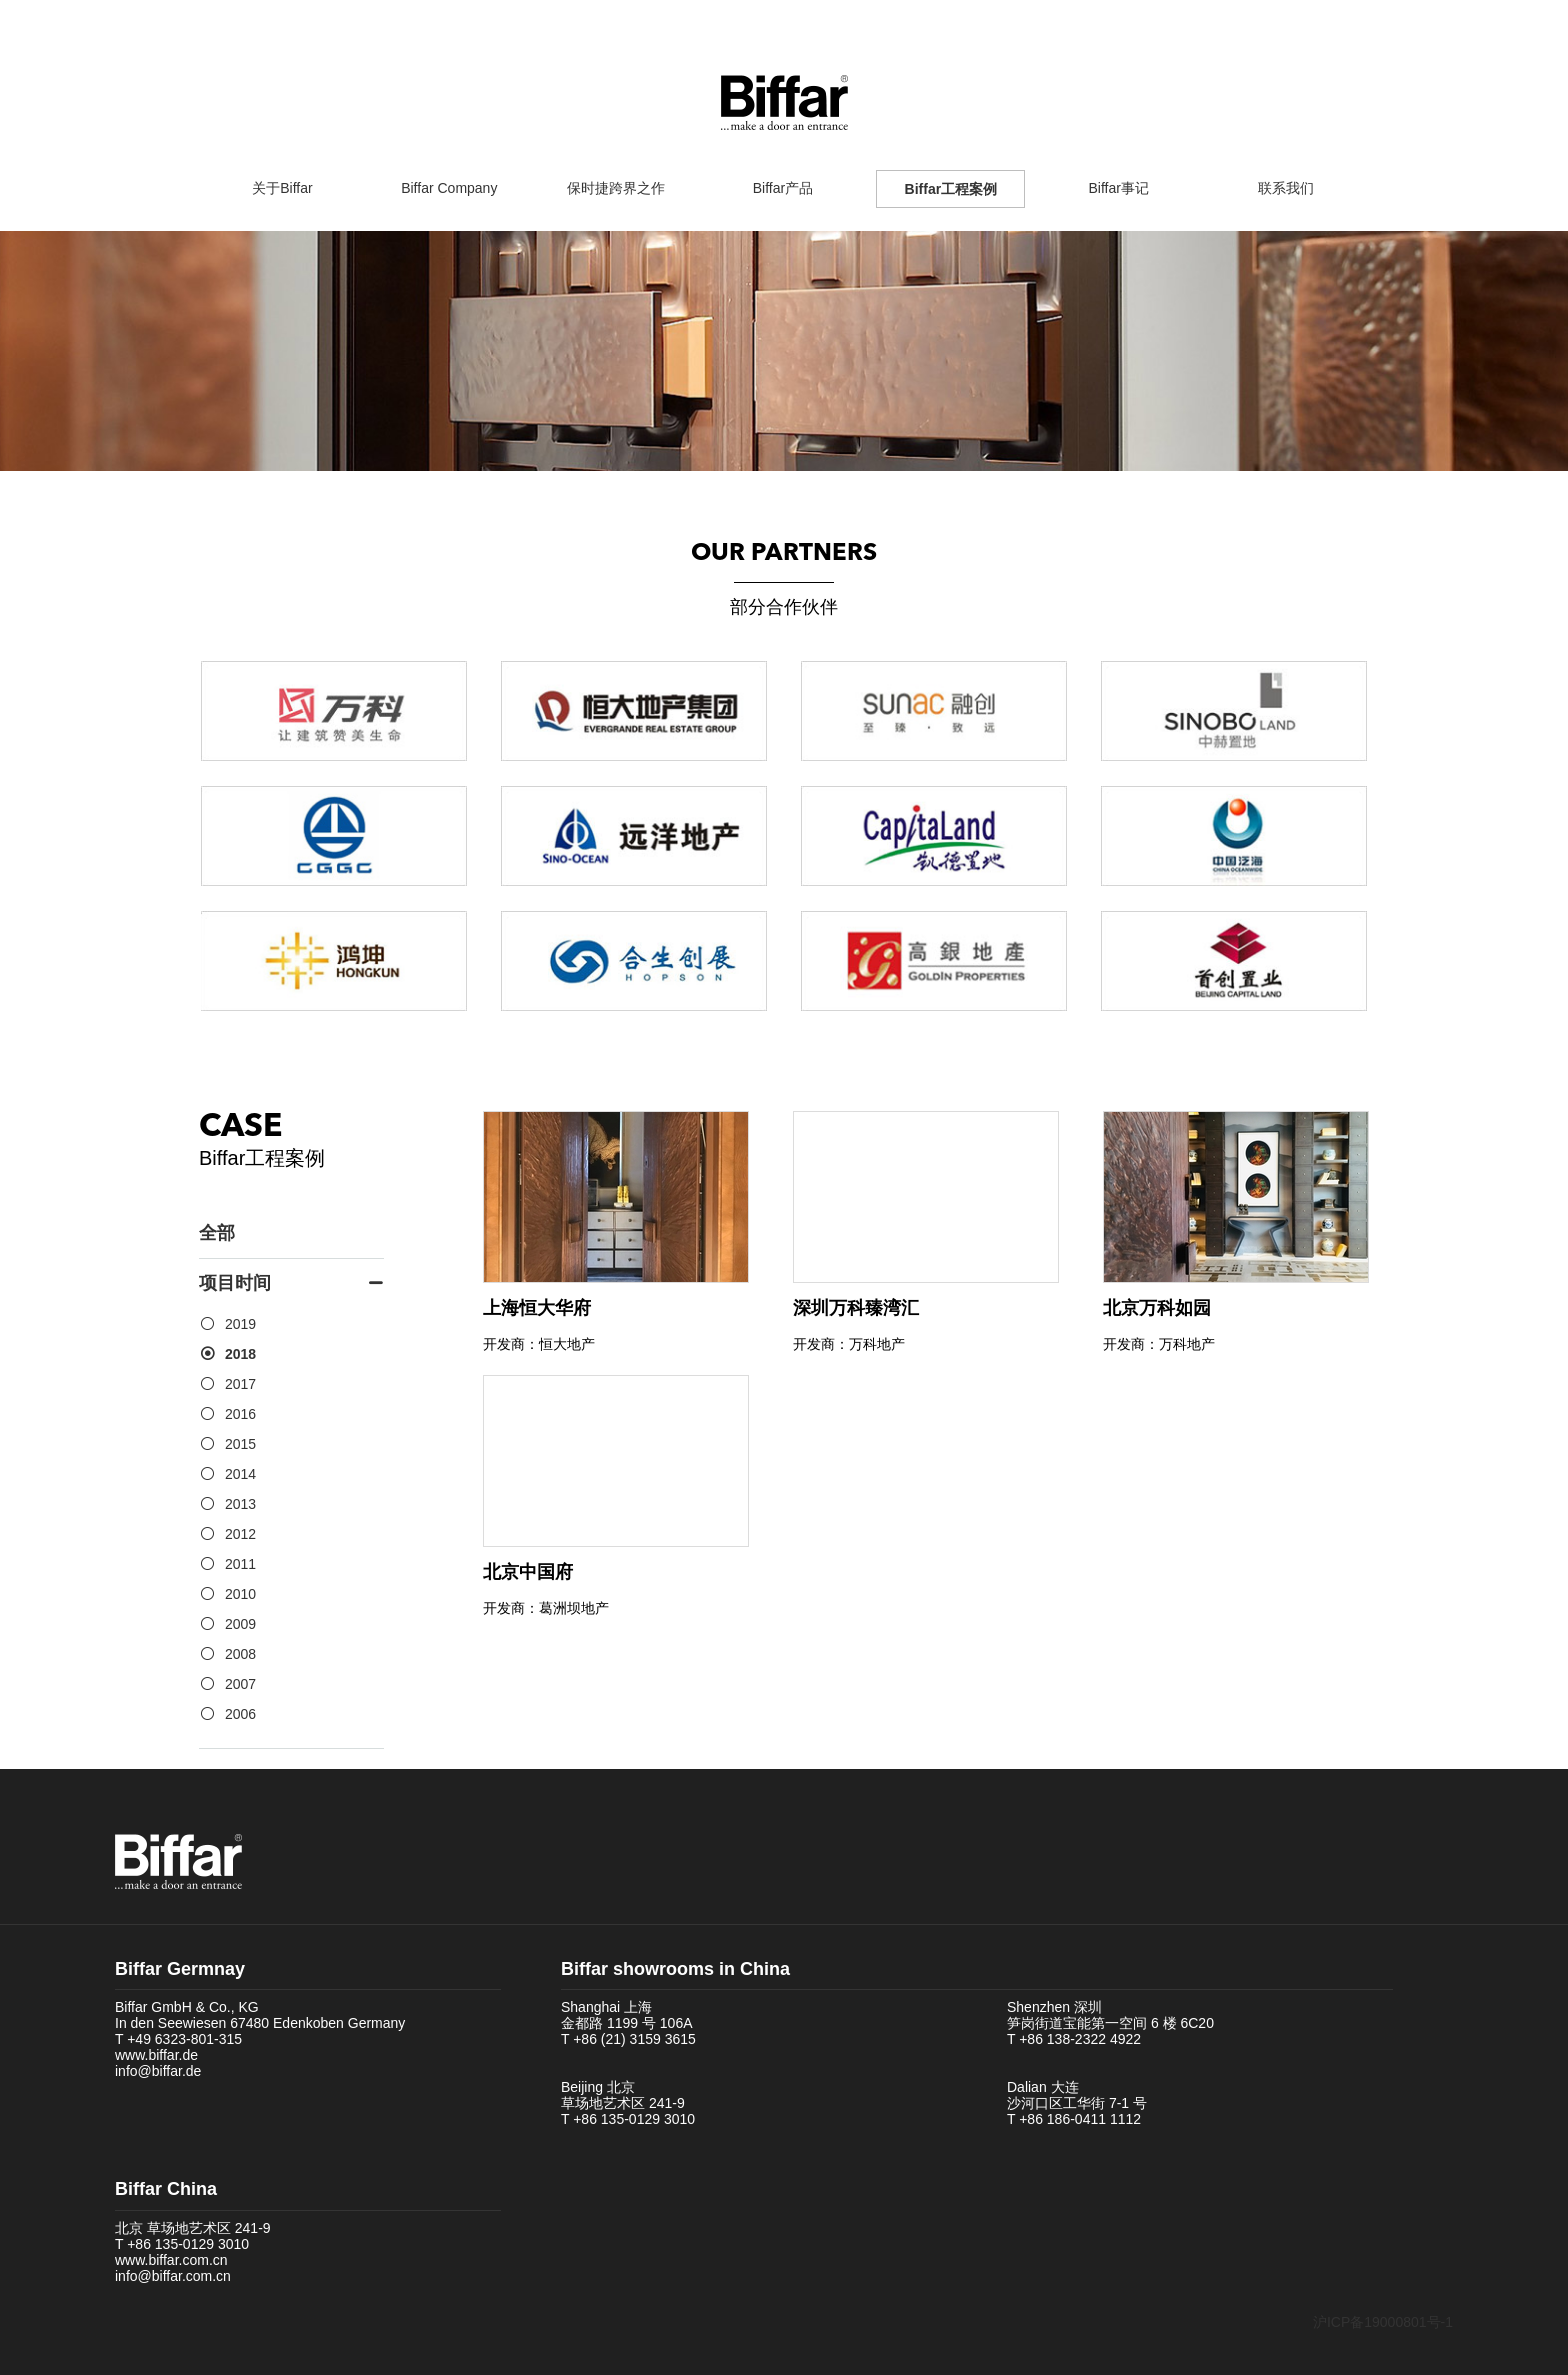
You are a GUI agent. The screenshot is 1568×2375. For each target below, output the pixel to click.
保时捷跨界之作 (616, 188)
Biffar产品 (783, 188)
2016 (240, 1414)
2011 (240, 1564)
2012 (240, 1534)
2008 (240, 1654)
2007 (240, 1684)
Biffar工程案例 (951, 189)
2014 (240, 1474)
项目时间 (291, 1283)
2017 (240, 1384)
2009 (240, 1624)
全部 (217, 1233)
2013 (240, 1504)
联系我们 (1286, 188)
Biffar (784, 102)
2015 (240, 1444)
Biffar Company (449, 188)
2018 (240, 1354)
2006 (240, 1714)
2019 (240, 1324)
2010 (240, 1594)
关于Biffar (282, 188)
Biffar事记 (1119, 188)
